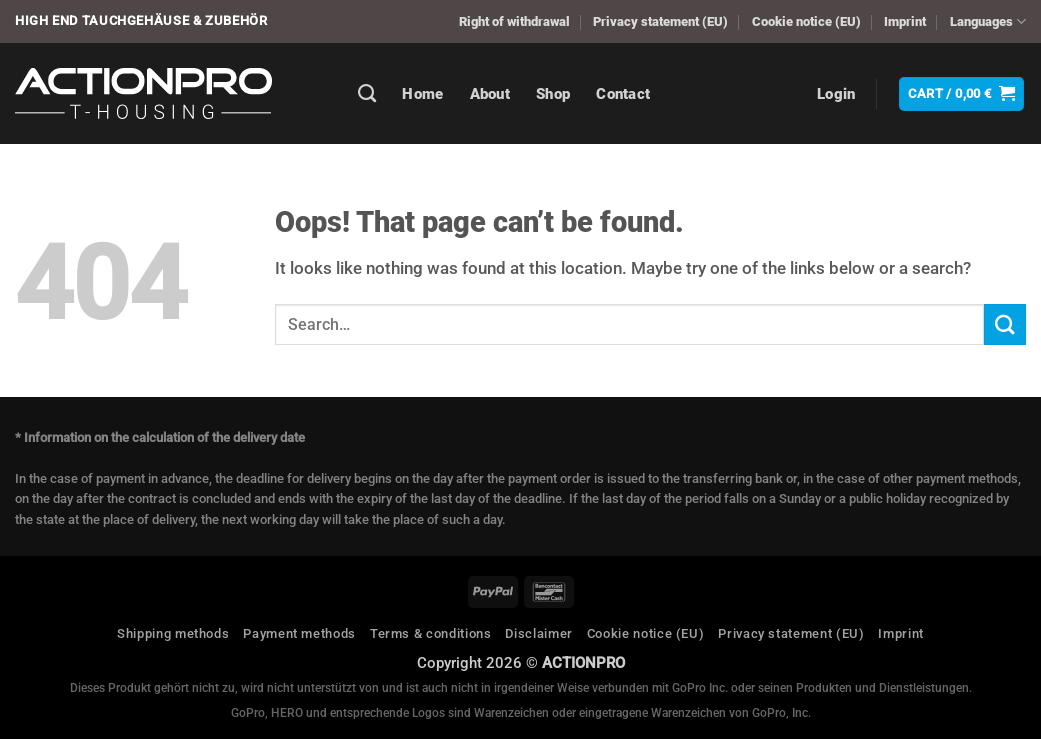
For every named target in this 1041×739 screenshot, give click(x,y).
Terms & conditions (431, 633)
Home (422, 94)
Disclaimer (538, 633)
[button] (836, 94)
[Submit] (1005, 324)
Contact (623, 94)
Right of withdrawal (514, 21)
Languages (988, 21)
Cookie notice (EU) (806, 21)
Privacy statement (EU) (660, 21)
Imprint (905, 21)
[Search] (367, 94)
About (490, 94)
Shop (553, 94)
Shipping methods (173, 633)
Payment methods (299, 633)
